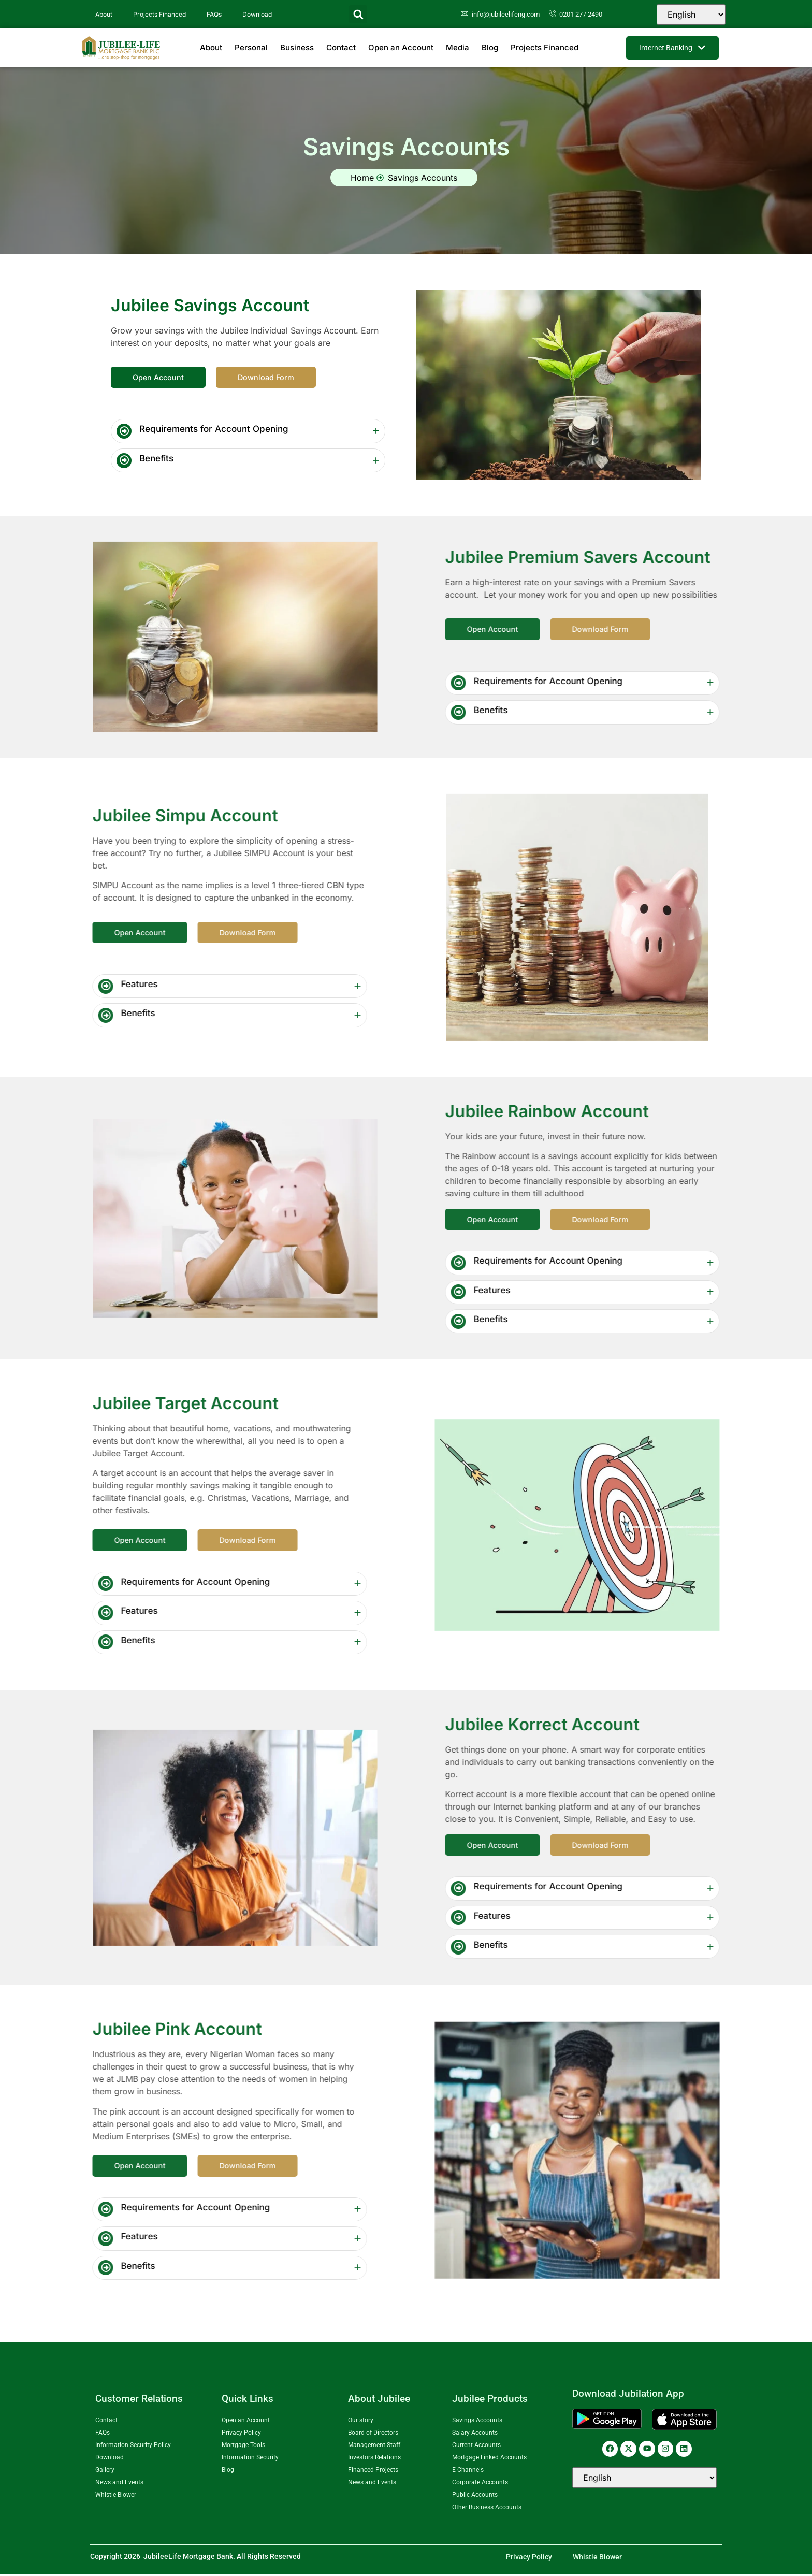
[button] (358, 14)
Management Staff (374, 2447)
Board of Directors (373, 2434)
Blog (490, 47)
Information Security (250, 2459)
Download (257, 14)
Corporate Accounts (480, 2484)
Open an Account (400, 47)
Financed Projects (373, 2472)
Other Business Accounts (486, 2509)
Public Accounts (475, 2496)
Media (457, 47)
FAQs (214, 14)
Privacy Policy (241, 2434)
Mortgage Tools (243, 2447)
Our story (360, 2422)
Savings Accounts (477, 2422)
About (103, 14)
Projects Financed (159, 14)
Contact (341, 47)
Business (297, 47)
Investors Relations (374, 2459)
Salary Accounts (475, 2434)
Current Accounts (476, 2447)
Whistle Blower (115, 2496)
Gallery (104, 2472)
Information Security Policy (133, 2447)
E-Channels (468, 2472)
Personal (251, 47)
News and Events (119, 2484)
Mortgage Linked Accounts (489, 2459)
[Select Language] (691, 14)
